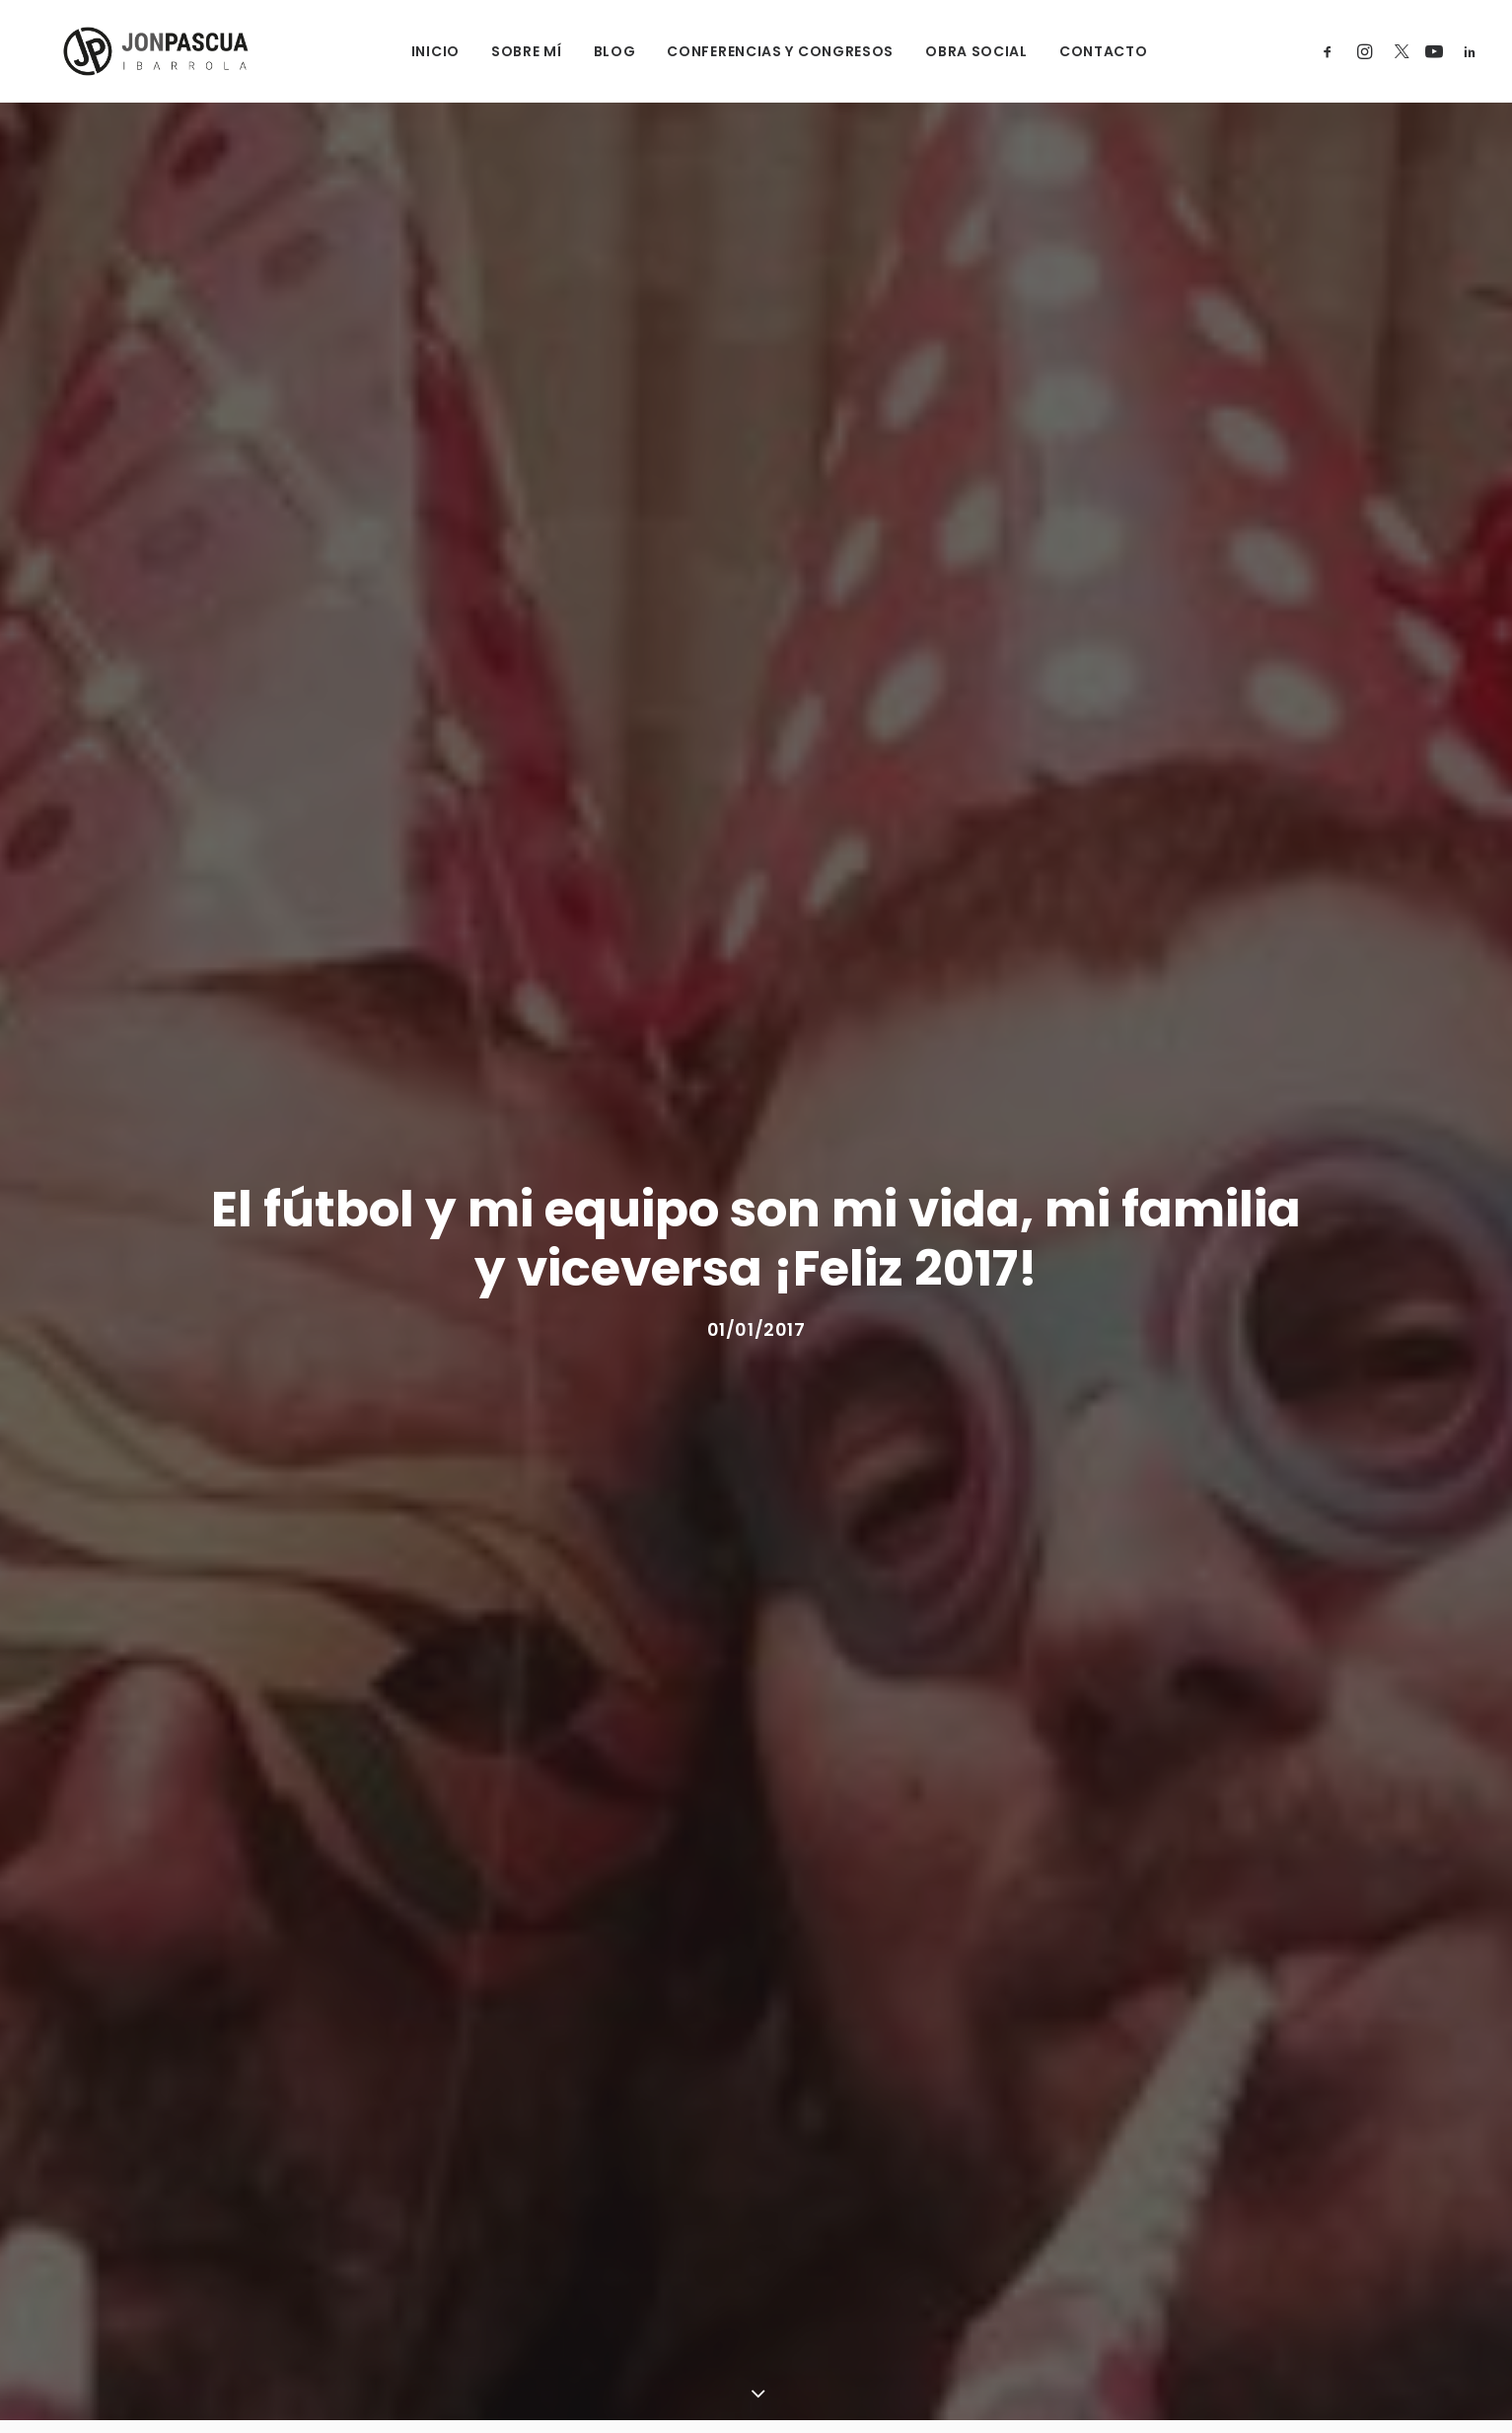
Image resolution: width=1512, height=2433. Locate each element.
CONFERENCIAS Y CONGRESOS (757, 51)
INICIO (412, 51)
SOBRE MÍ (503, 51)
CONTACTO (1080, 51)
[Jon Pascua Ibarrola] (129, 51)
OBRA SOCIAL (953, 51)
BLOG (591, 51)
